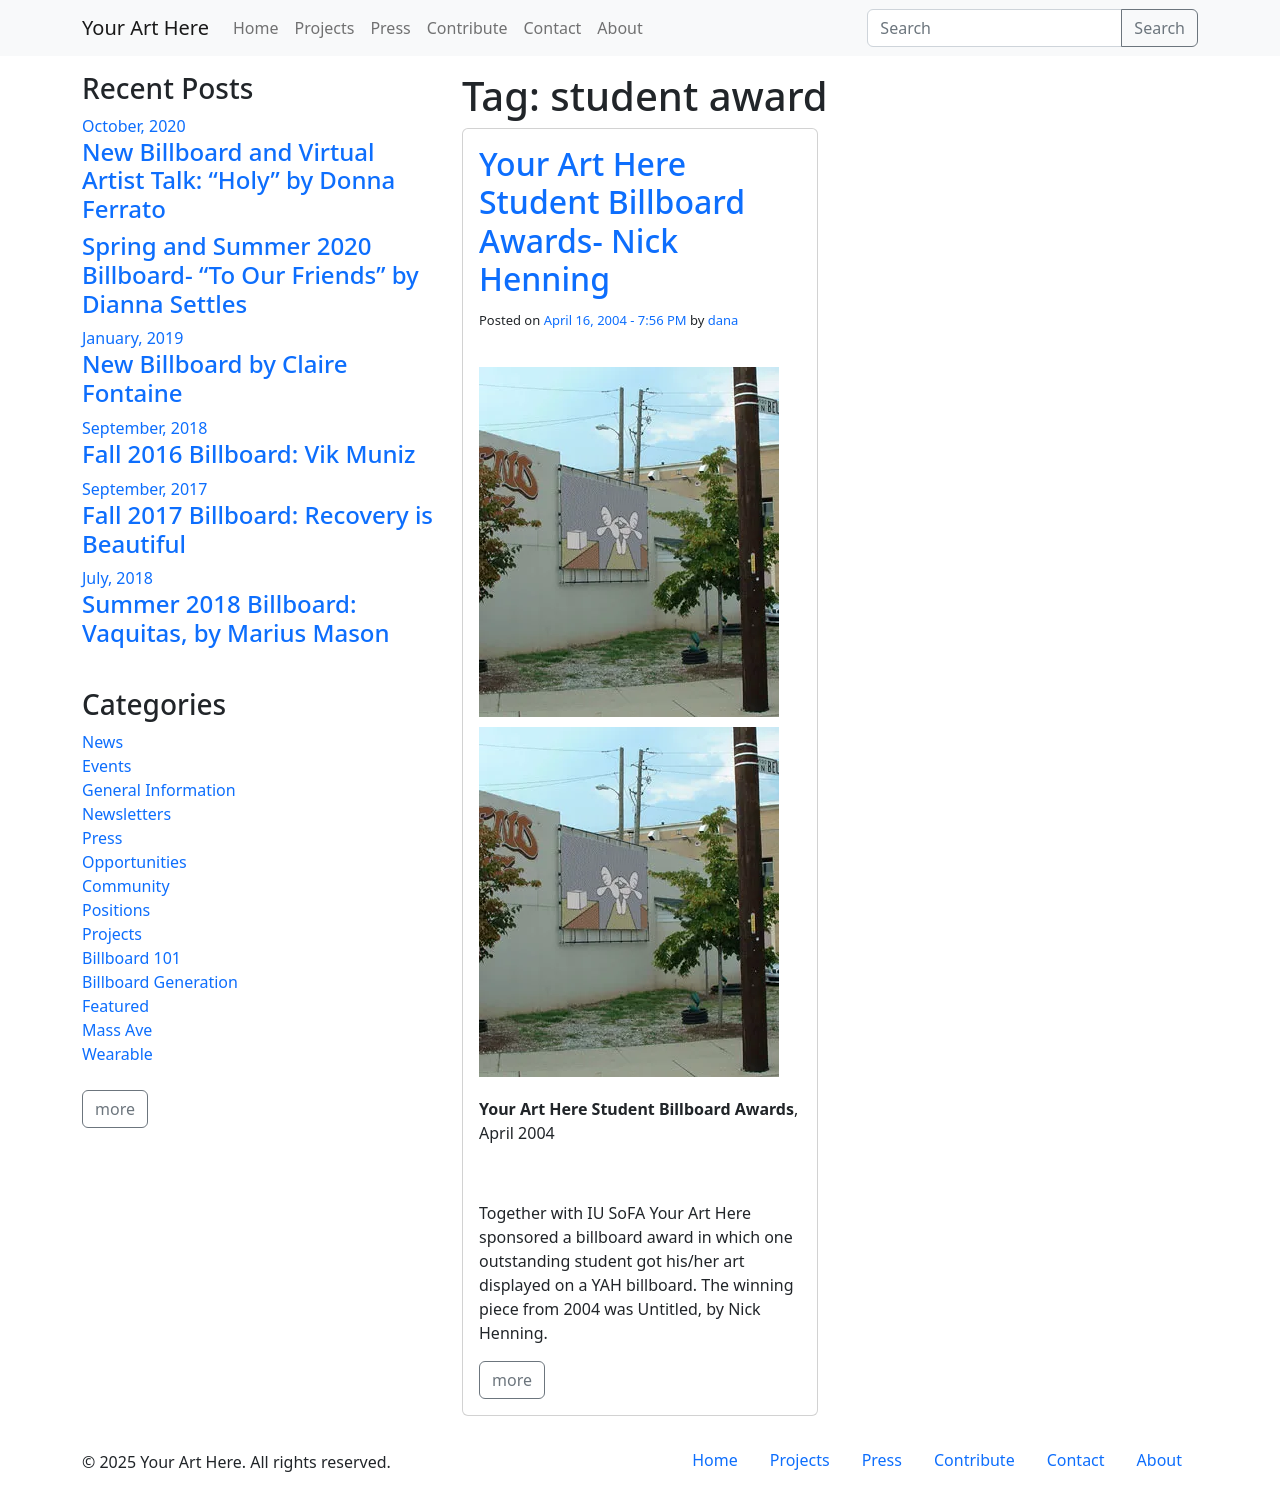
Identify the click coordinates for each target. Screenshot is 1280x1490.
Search (1159, 28)
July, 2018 (117, 578)
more (512, 1380)
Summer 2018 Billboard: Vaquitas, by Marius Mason (236, 618)
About (619, 28)
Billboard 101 (131, 958)
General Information (159, 790)
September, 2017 (144, 489)
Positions (116, 910)
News (102, 742)
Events (106, 766)
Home (256, 28)
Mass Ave (117, 1030)
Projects (324, 28)
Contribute (467, 28)
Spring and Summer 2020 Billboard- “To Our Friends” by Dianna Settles (250, 274)
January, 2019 (132, 338)
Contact (552, 28)
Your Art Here (145, 27)
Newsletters (126, 814)
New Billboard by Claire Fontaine (214, 378)
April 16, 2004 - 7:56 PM (615, 320)
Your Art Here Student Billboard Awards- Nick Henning (612, 221)
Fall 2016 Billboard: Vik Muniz (248, 453)
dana (723, 320)
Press (390, 28)
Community (126, 886)
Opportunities (134, 862)
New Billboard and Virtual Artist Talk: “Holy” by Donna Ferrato (238, 180)
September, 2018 (144, 428)
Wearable (117, 1054)
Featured (115, 1006)
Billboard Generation (160, 982)
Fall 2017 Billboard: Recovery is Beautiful (257, 529)
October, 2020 (134, 126)
